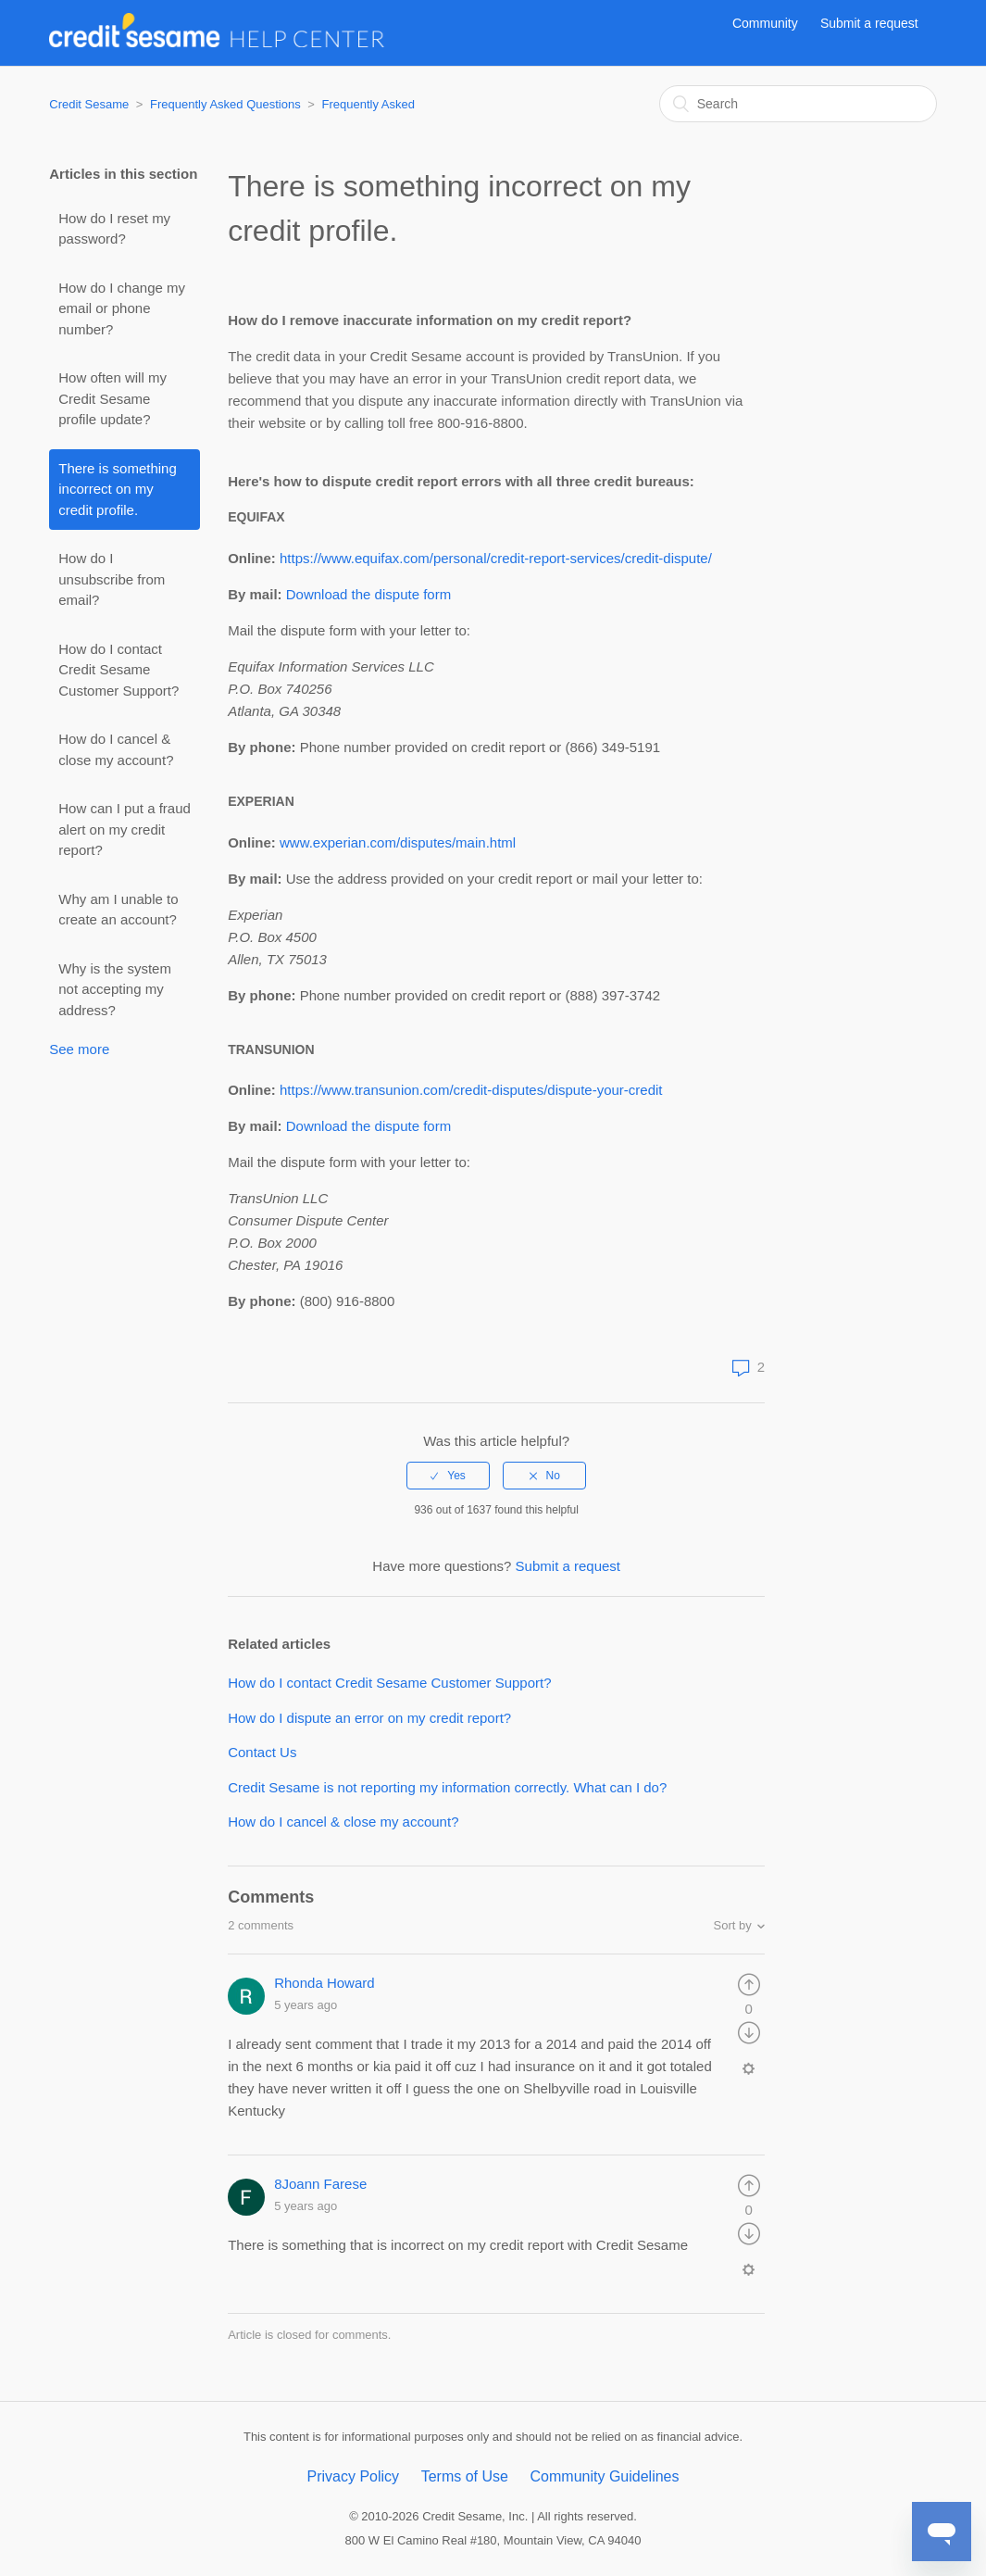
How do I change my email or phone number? (121, 308)
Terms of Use (464, 2476)
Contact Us (262, 1752)
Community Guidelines (605, 2476)
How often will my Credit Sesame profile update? (112, 398)
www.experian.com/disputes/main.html (398, 842)
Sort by (733, 1925)
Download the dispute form (368, 594)
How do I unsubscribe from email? (111, 579)
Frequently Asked (368, 104)
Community (765, 23)
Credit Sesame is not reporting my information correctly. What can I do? (447, 1787)
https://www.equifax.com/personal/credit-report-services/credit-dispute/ (496, 558)
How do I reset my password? (114, 228)
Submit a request (869, 23)
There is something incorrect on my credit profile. (117, 489)
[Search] (798, 103)
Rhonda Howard (324, 1983)
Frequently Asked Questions (225, 104)
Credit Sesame (89, 104)
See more (79, 1049)
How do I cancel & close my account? (115, 749)
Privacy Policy (352, 2476)
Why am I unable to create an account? (118, 909)
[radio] (448, 1475)
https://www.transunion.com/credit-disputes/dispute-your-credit (471, 1090)
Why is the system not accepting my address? (114, 989)
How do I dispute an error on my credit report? (369, 1718)
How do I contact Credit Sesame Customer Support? (118, 669)
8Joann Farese (320, 2184)
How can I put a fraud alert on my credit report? (124, 829)
